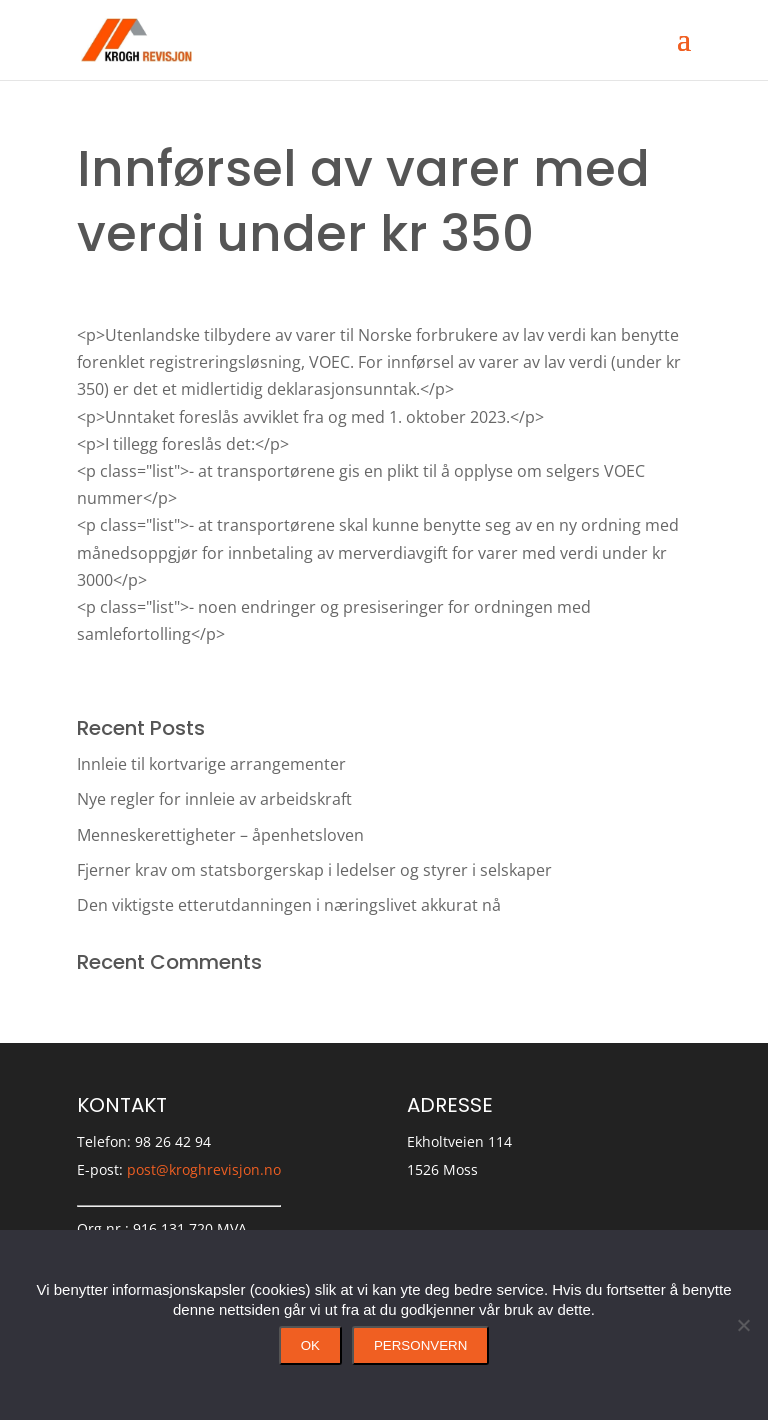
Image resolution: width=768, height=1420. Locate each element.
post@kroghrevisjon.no (204, 1169)
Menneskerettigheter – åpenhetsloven (220, 835)
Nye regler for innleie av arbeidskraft (214, 799)
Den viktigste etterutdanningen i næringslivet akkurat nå (289, 905)
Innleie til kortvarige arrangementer (211, 764)
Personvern (420, 1345)
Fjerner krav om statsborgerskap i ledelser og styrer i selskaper (314, 870)
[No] (743, 1325)
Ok (310, 1345)
